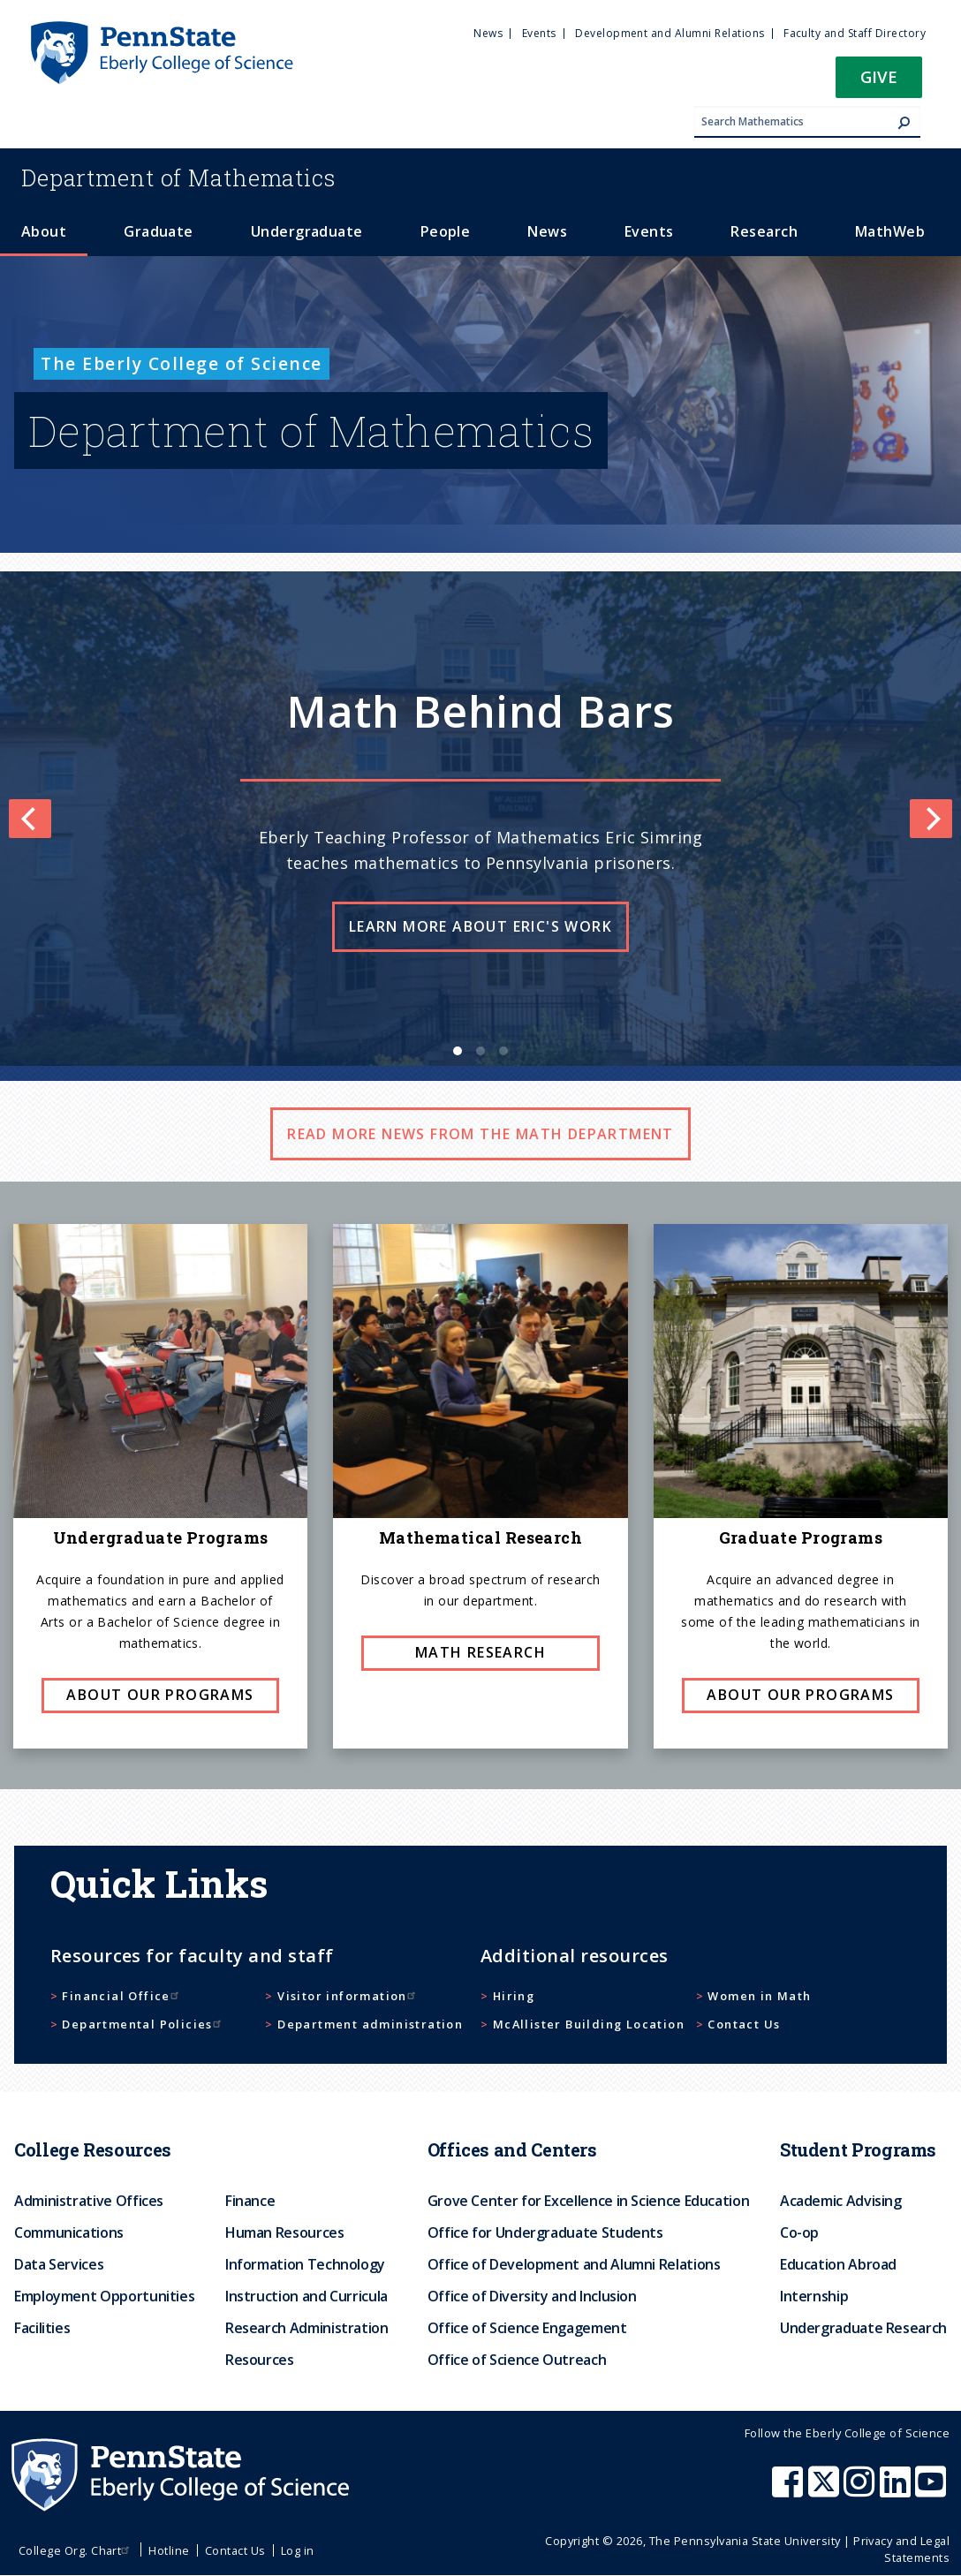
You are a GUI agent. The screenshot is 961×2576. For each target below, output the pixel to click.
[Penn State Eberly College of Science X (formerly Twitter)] (826, 2490)
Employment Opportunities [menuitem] (104, 2296)
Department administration (370, 2024)
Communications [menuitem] (69, 2232)
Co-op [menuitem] (799, 2232)
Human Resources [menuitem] (284, 2232)
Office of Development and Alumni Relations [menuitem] (574, 2264)
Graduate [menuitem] (158, 231)
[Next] (931, 818)
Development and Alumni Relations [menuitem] (669, 33)
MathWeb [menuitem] (890, 231)
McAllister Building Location (589, 2024)
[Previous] (30, 818)
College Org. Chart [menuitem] (76, 2550)
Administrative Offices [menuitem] (88, 2200)
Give (878, 76)
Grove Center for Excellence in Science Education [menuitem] (589, 2200)
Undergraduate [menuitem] (307, 231)
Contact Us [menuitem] (235, 2550)
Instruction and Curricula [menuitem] (306, 2296)
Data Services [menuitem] (58, 2264)
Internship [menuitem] (814, 2296)
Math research (480, 1652)
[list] (480, 818)
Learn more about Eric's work (480, 926)
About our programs (159, 1694)
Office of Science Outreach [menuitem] (517, 2359)
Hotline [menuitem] (168, 2550)
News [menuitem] (488, 33)
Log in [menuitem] (297, 2550)
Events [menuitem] (539, 33)
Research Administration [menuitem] (307, 2328)
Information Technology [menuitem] (305, 2264)
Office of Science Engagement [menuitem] (527, 2328)
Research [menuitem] (764, 231)
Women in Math (759, 1996)
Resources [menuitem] (259, 2359)
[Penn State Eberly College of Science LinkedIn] (897, 2490)
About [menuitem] (43, 231)
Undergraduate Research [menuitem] (863, 2328)
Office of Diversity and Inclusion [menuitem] (532, 2296)
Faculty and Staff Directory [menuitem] (854, 33)
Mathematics (178, 177)
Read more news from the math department (480, 1134)
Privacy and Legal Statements (901, 2549)
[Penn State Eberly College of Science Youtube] (932, 2490)
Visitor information (348, 1996)
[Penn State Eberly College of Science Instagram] (861, 2490)
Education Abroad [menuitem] (838, 2264)
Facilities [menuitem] (42, 2328)
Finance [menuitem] (250, 2200)
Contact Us (744, 2024)
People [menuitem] (445, 231)
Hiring (513, 1996)
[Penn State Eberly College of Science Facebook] (789, 2490)
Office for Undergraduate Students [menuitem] (545, 2232)
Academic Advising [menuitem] (841, 2200)
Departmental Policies (143, 2024)
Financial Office (122, 1996)
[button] (879, 83)
